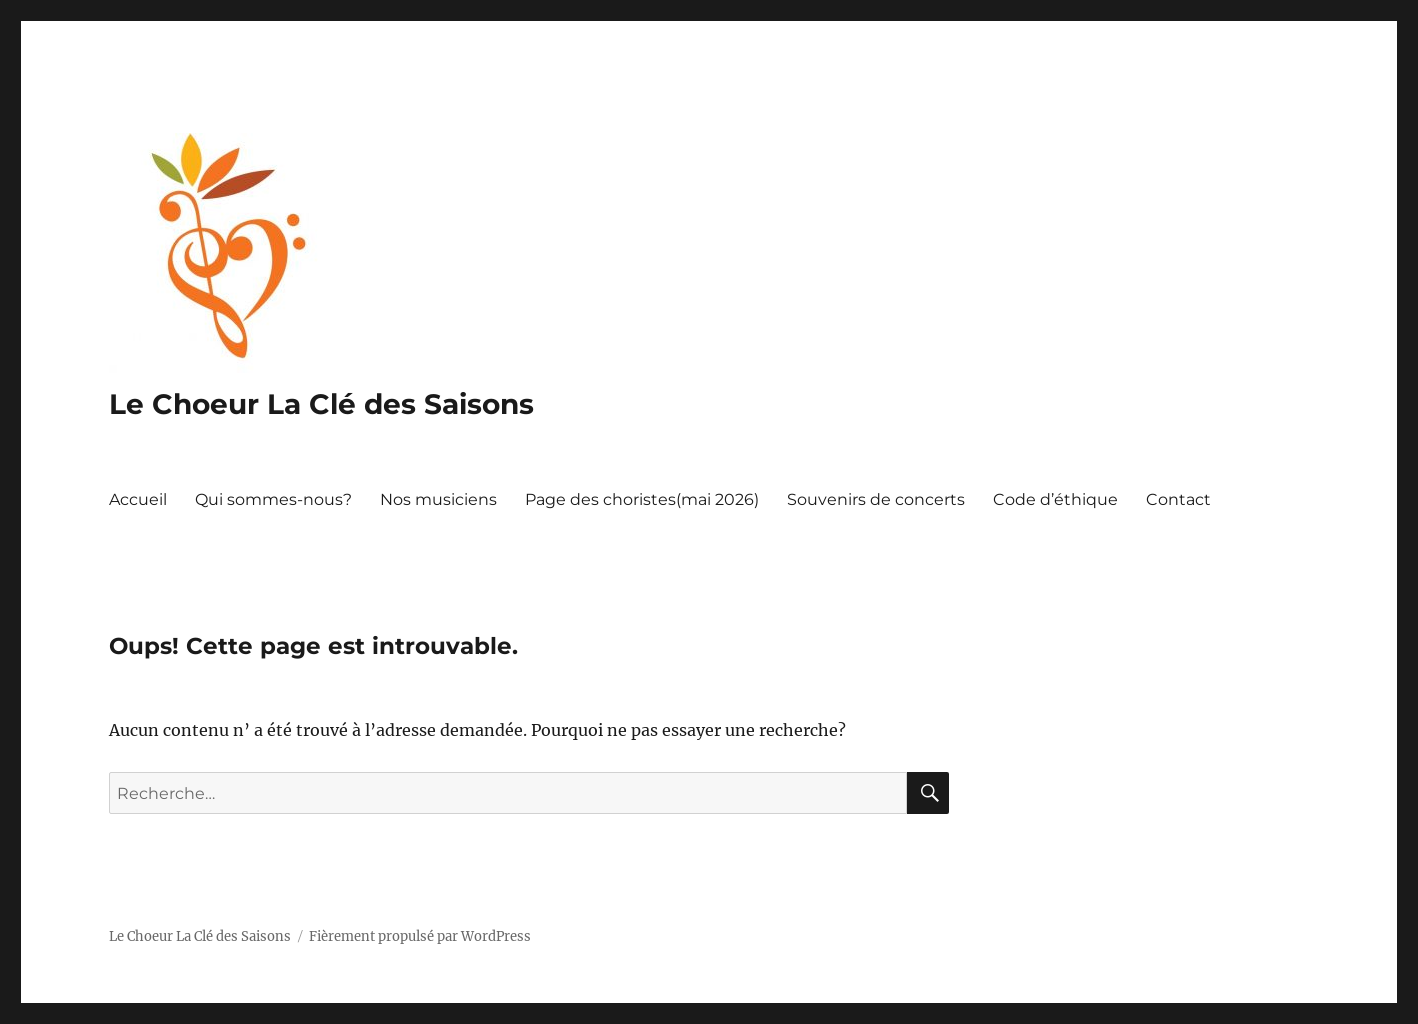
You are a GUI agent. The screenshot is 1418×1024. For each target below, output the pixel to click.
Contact (1178, 499)
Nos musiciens (438, 499)
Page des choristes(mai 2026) (642, 499)
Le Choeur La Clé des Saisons (321, 404)
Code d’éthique (1055, 499)
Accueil (138, 499)
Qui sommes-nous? (273, 499)
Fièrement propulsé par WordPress (420, 936)
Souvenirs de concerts (876, 499)
